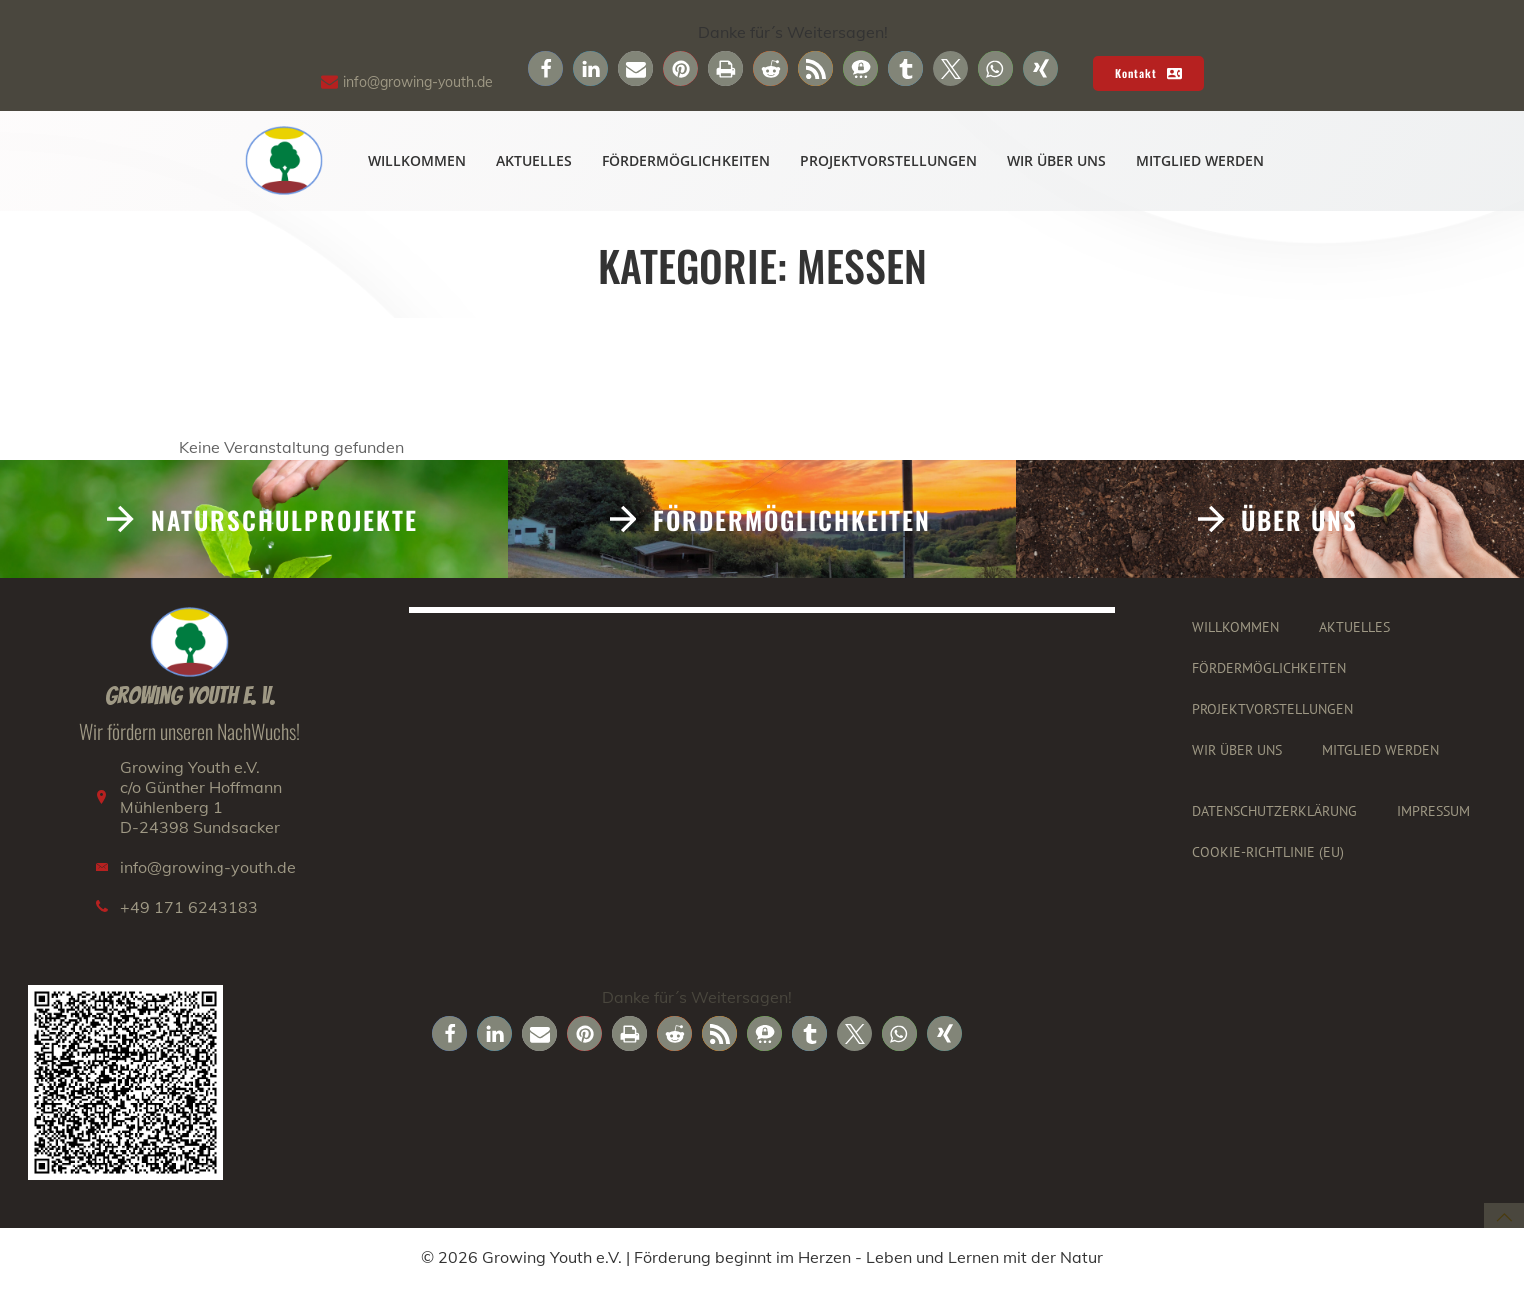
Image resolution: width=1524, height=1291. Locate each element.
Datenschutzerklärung (1275, 816)
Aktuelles (535, 161)
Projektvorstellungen (889, 161)
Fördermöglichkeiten (687, 161)
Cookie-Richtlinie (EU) (1269, 857)
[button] (545, 68)
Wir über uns (1057, 161)
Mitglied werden (1201, 161)
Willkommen (418, 161)
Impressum (1434, 816)
